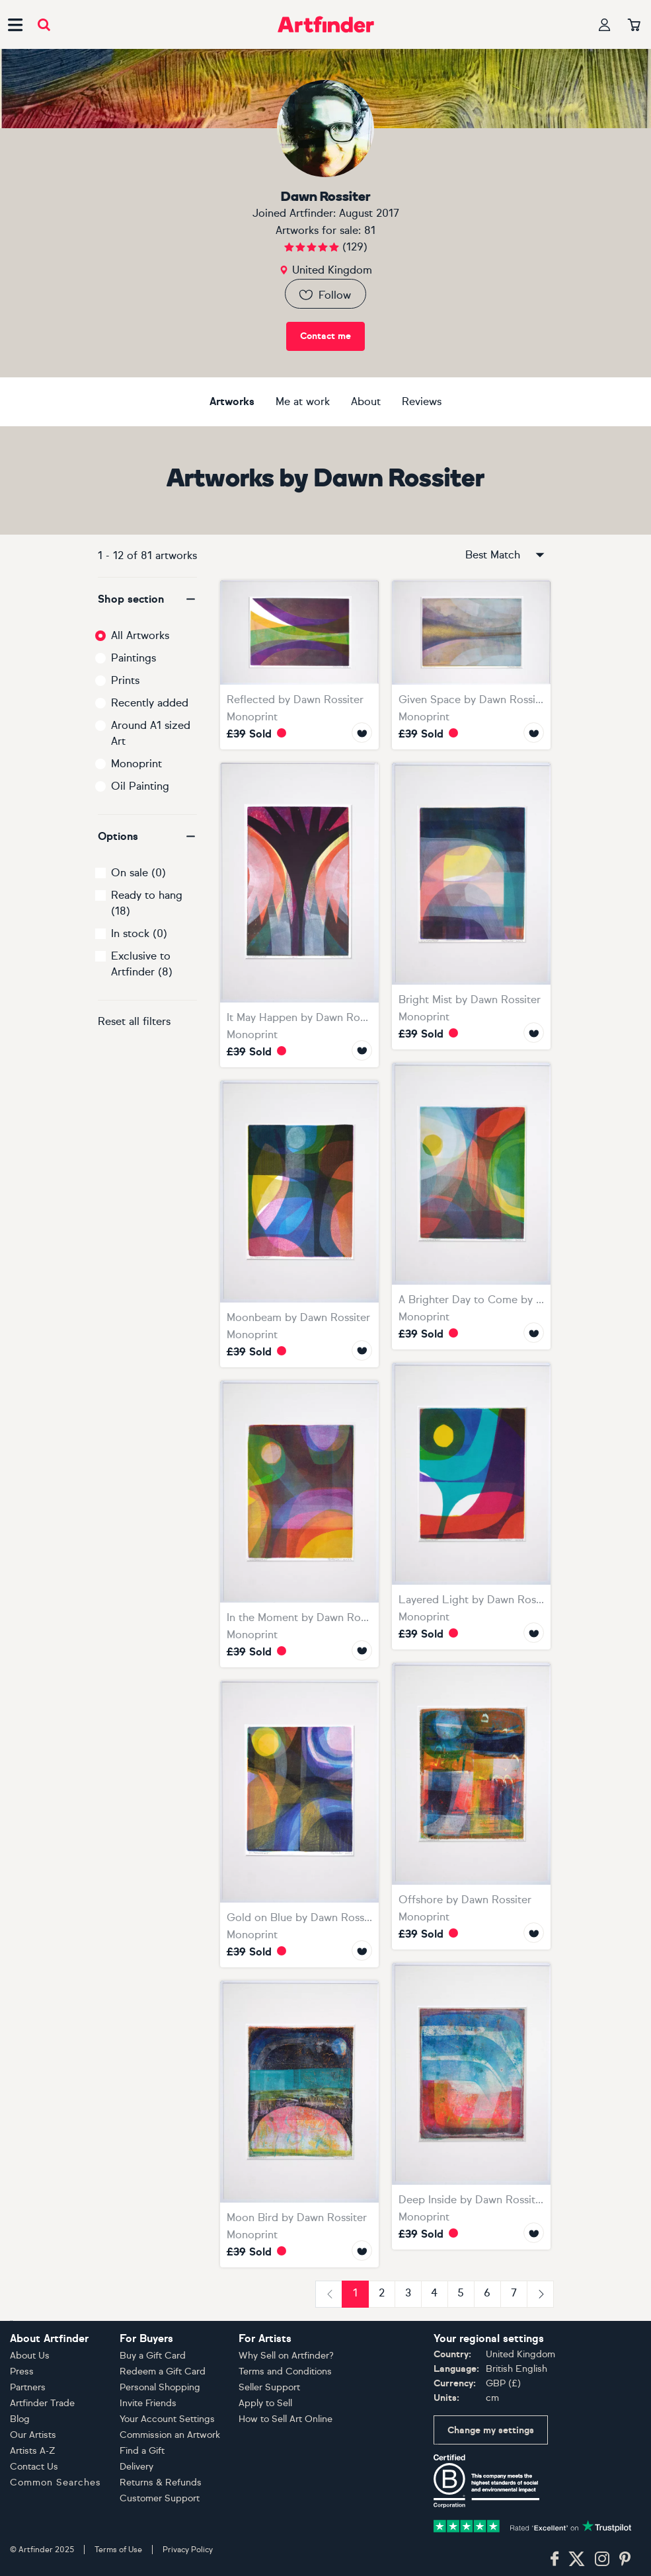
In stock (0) (139, 933)
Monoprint (136, 763)
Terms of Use (118, 2549)
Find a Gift (142, 2450)
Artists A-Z (33, 2450)
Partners (28, 2387)
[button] (147, 599)
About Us (30, 2355)
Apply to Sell (265, 2403)
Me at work (303, 401)
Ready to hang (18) (146, 903)
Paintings (133, 658)
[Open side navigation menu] (15, 24)
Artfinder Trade (42, 2403)
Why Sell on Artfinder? (286, 2355)
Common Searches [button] (55, 2482)
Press (22, 2371)
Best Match (505, 555)
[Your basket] (634, 26)
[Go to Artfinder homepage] (326, 24)
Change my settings (490, 2430)
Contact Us (34, 2466)
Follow (324, 294)
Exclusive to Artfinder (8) (141, 964)
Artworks (232, 401)
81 (369, 230)
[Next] (540, 2294)
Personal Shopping (160, 2387)
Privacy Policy (188, 2549)
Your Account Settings (167, 2419)
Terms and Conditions (285, 2371)
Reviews (421, 401)
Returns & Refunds (161, 2482)
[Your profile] (605, 25)
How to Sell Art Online (285, 2419)
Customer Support (160, 2498)
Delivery (136, 2466)
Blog (20, 2419)
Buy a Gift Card (153, 2355)
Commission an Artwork (170, 2435)
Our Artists (33, 2435)
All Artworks (140, 635)
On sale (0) (138, 872)
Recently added (149, 703)
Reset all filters (134, 1021)
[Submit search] (44, 25)
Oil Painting (140, 786)
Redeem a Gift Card (163, 2371)
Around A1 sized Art (150, 733)
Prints (125, 680)
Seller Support (269, 2387)
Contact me (325, 336)
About (366, 401)
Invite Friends (148, 2403)
